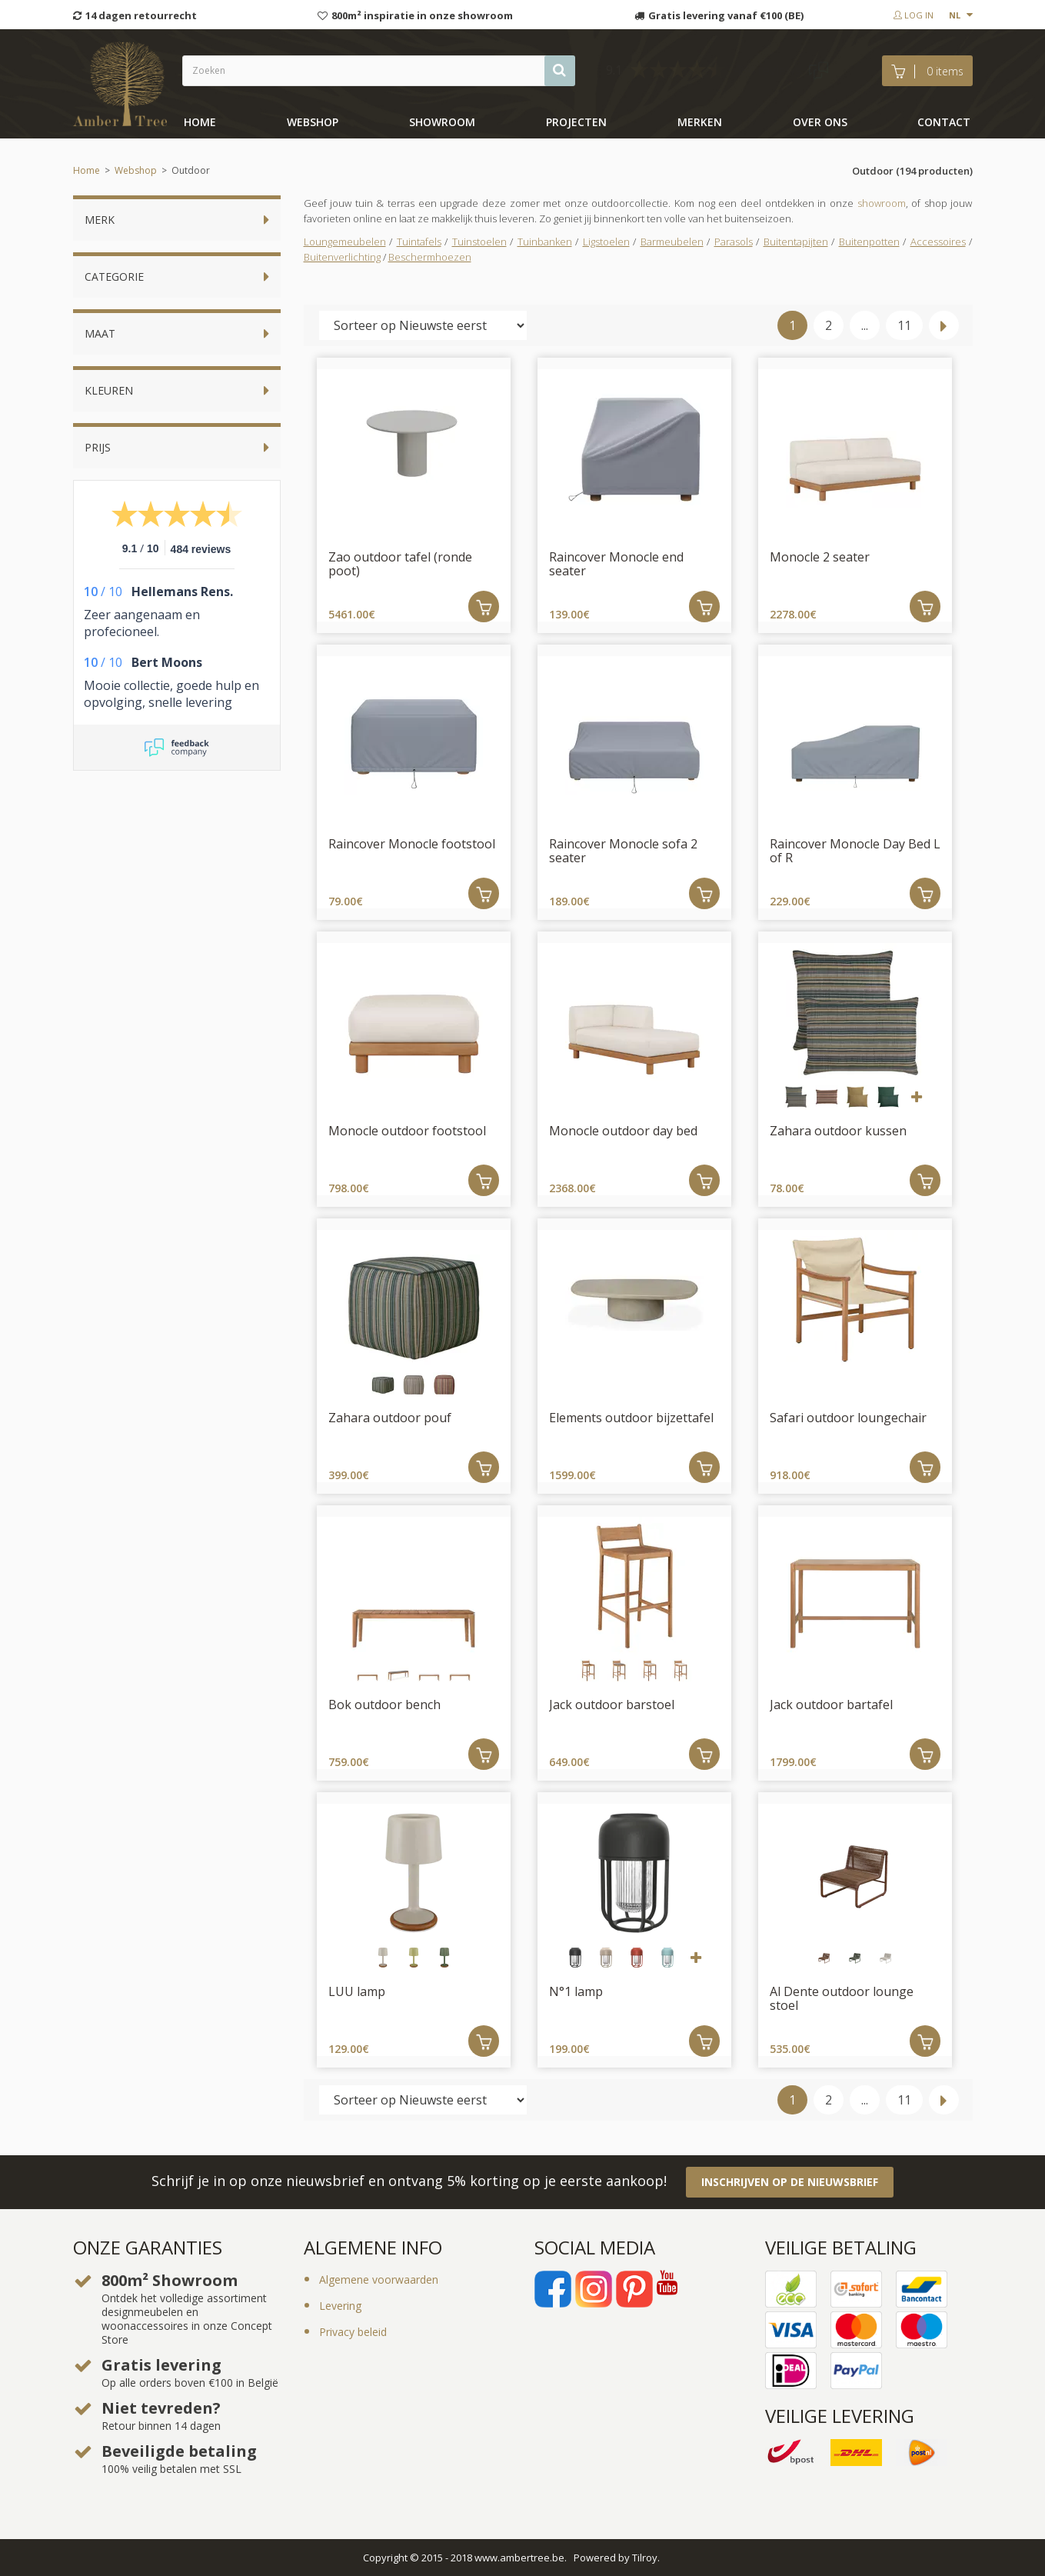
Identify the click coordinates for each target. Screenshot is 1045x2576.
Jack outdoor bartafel (831, 1704)
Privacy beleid (353, 2331)
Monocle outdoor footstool (407, 1131)
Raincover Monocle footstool (411, 844)
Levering (340, 2305)
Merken (699, 122)
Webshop (312, 122)
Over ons (820, 122)
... (864, 325)
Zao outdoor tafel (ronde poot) (400, 564)
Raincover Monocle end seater (616, 564)
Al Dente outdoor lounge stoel (842, 1998)
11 (904, 325)
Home (200, 122)
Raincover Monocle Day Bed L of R (855, 851)
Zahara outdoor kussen (838, 1131)
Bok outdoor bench (384, 1704)
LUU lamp (356, 1991)
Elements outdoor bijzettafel (631, 1418)
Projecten (576, 122)
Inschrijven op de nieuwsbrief (789, 2181)
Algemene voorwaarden (378, 2279)
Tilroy (644, 2557)
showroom (442, 122)
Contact (943, 122)
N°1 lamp (576, 1991)
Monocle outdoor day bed (623, 1131)
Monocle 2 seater (820, 557)
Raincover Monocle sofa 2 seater (623, 851)
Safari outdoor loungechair (848, 1418)
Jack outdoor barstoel (611, 1704)
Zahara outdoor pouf (389, 1418)
